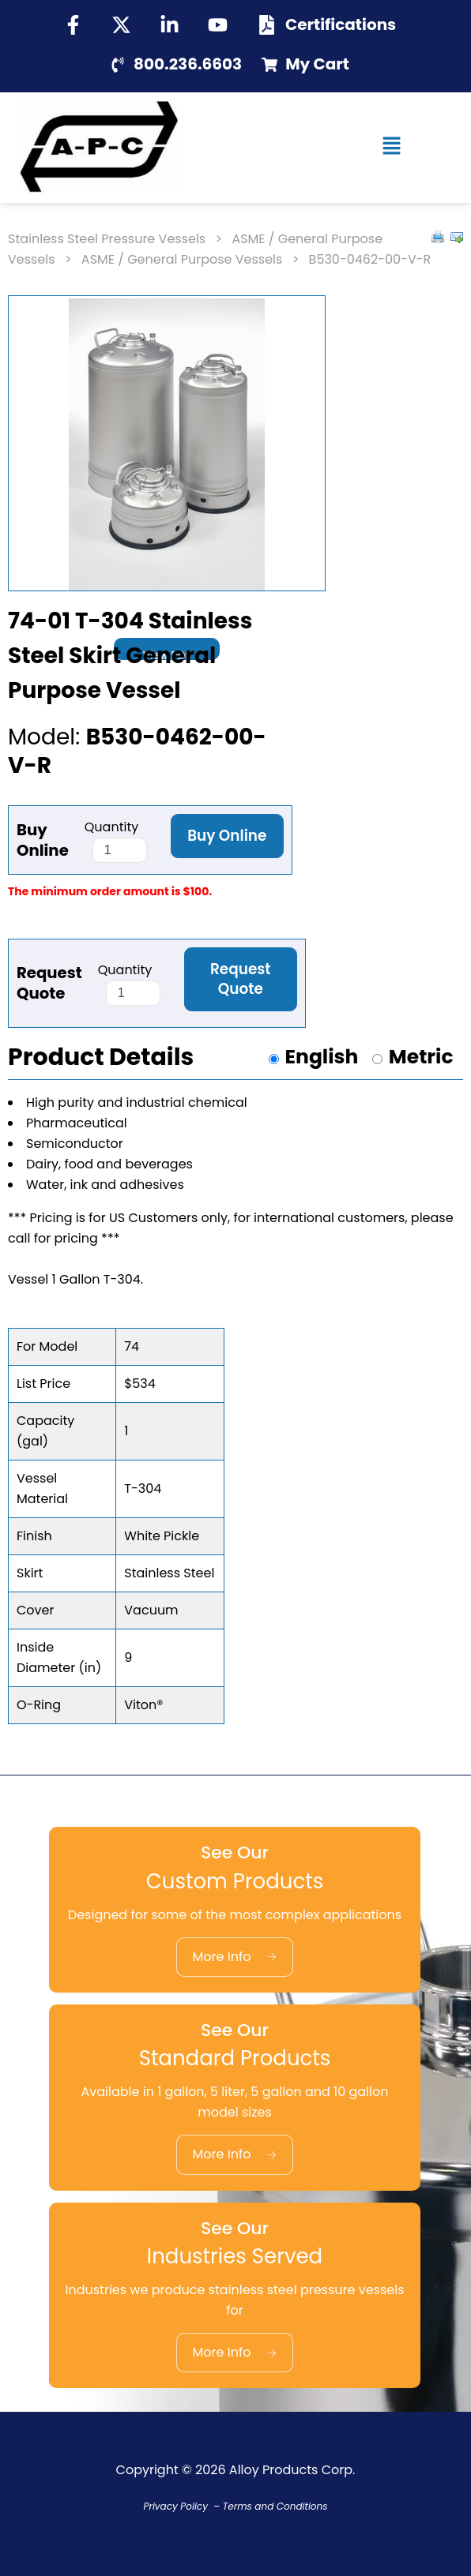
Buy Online (226, 836)
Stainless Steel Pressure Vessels (106, 239)
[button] (392, 148)
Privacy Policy (175, 2506)
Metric (421, 1057)
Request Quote (240, 979)
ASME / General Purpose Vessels (182, 259)
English (322, 1057)
